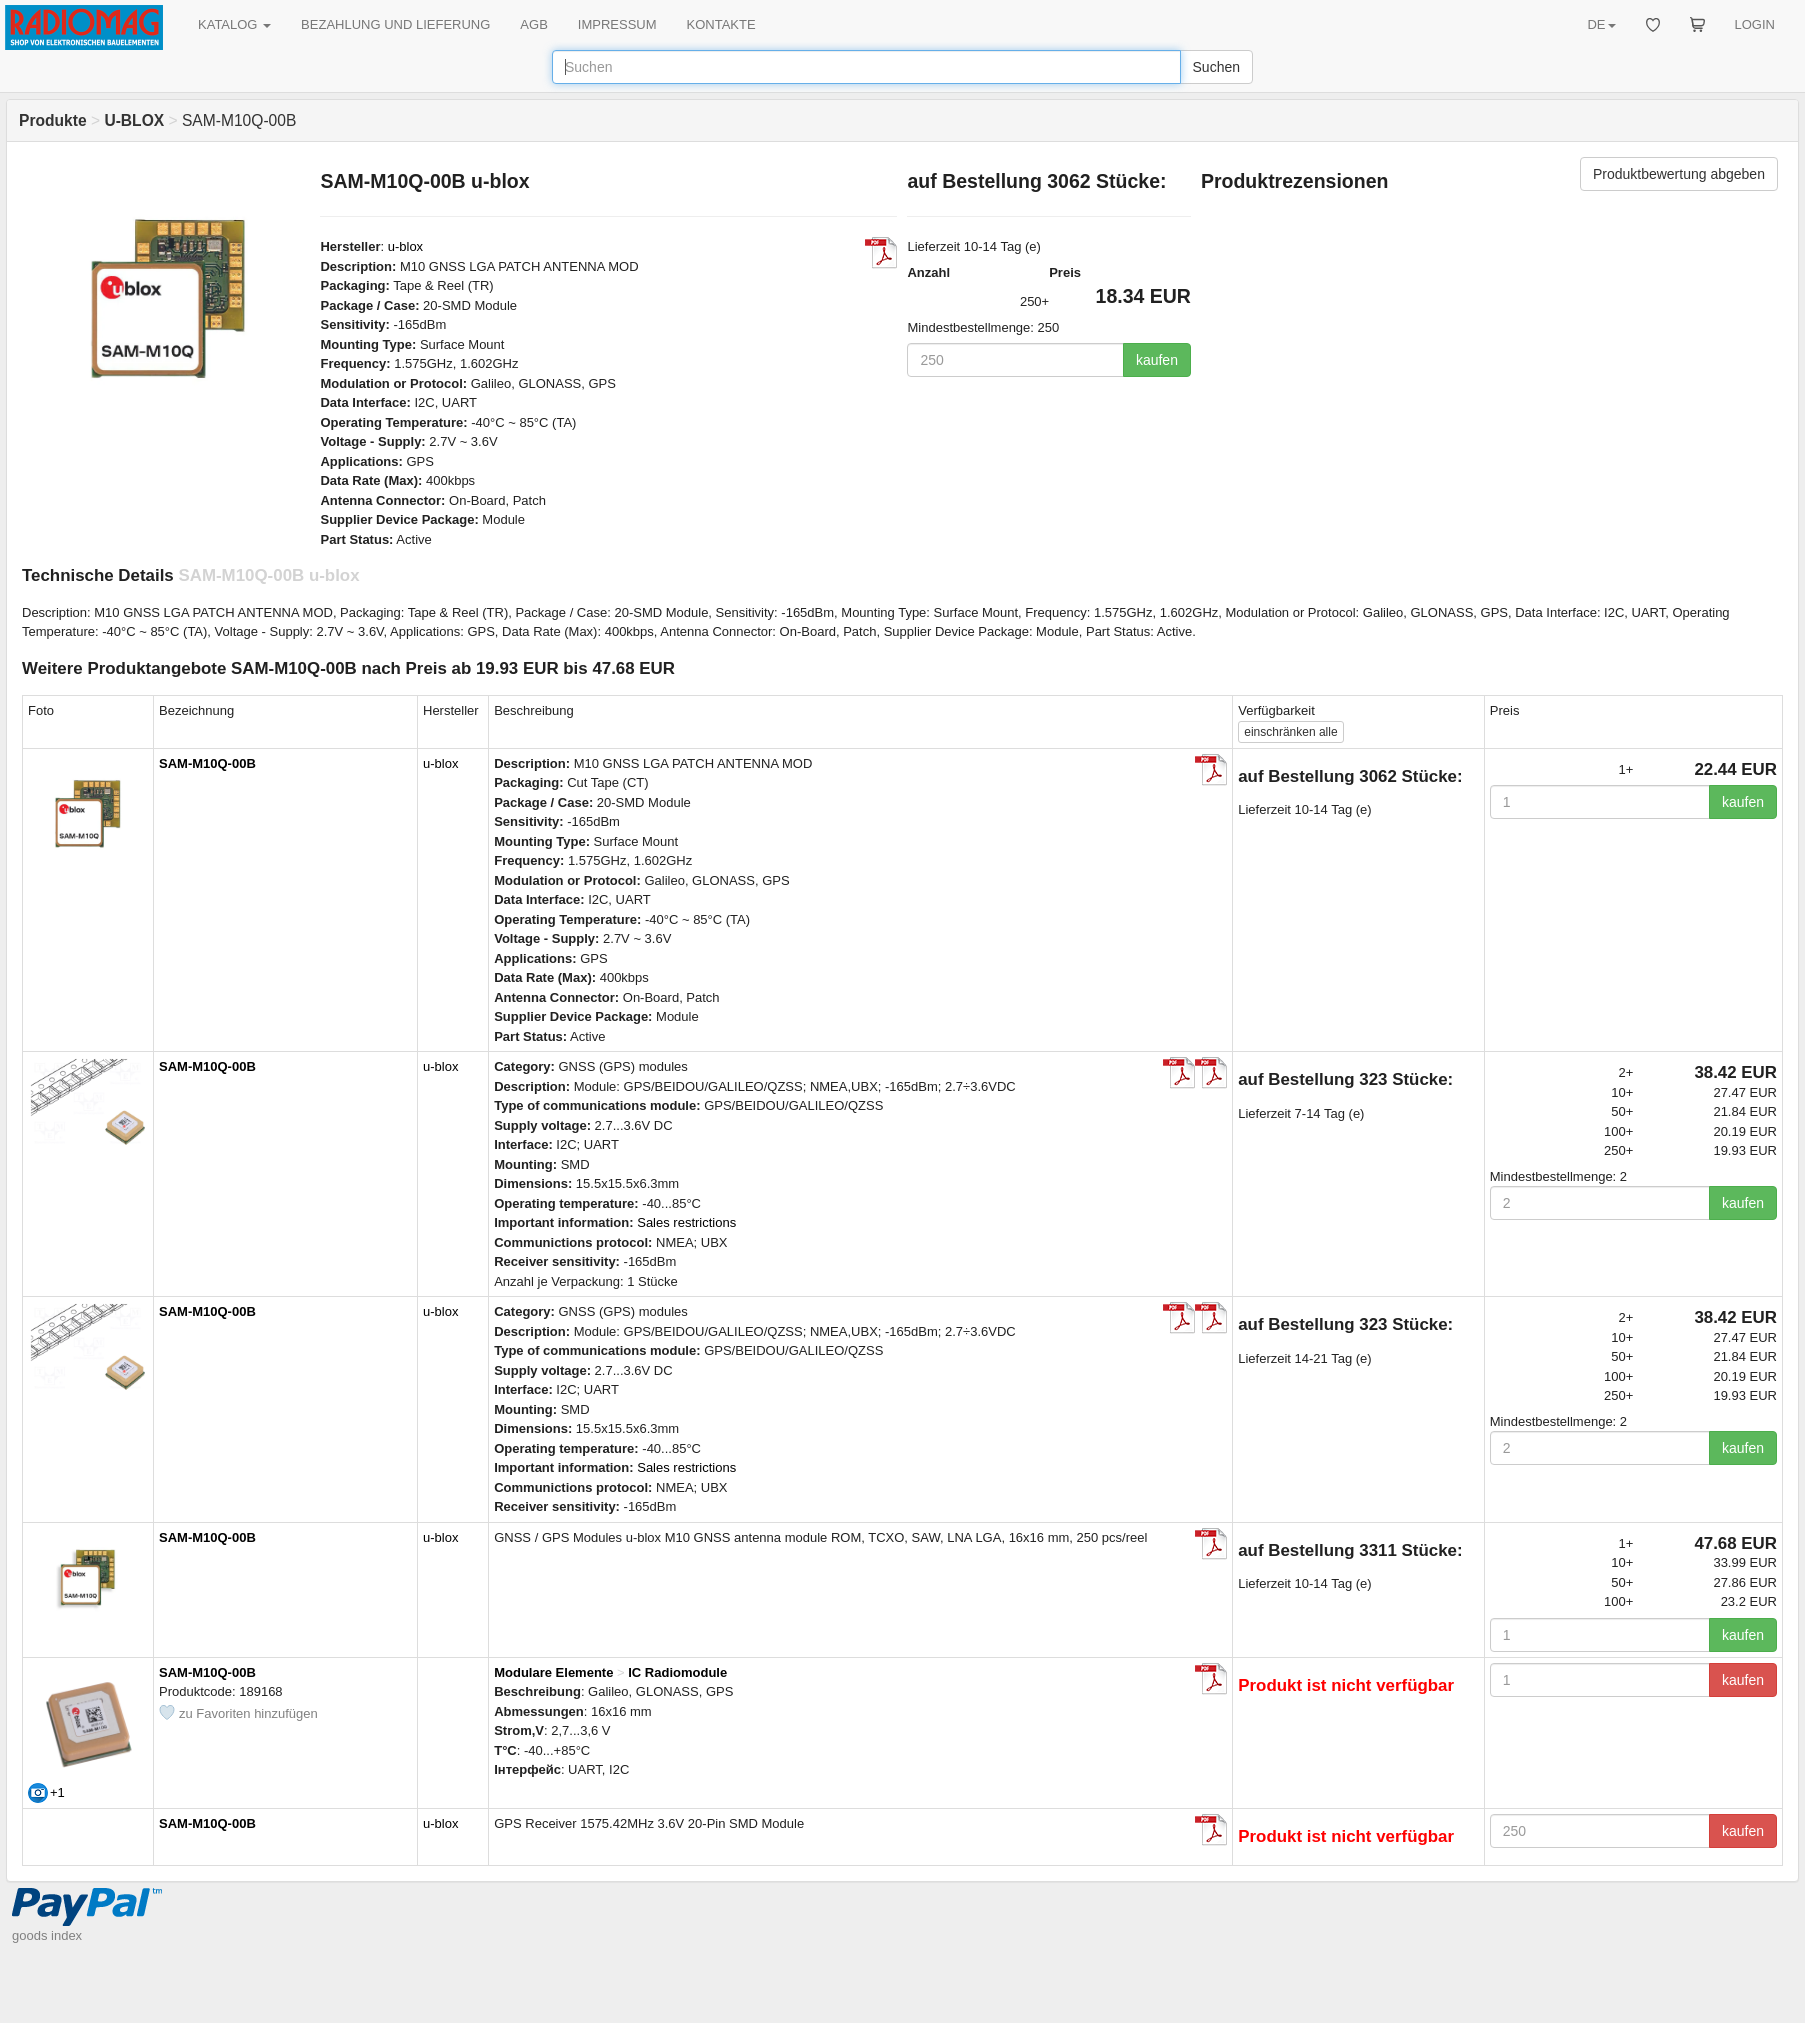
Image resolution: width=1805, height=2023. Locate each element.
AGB (533, 24)
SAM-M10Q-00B (207, 763)
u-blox (405, 246)
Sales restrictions (686, 1222)
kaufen (1157, 360)
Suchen (1216, 67)
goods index (47, 1935)
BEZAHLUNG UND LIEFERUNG (395, 24)
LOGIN (1755, 24)
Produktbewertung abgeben (1679, 174)
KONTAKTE (721, 24)
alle (1290, 732)
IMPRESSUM (617, 24)
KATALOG (234, 24)
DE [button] (1601, 24)
